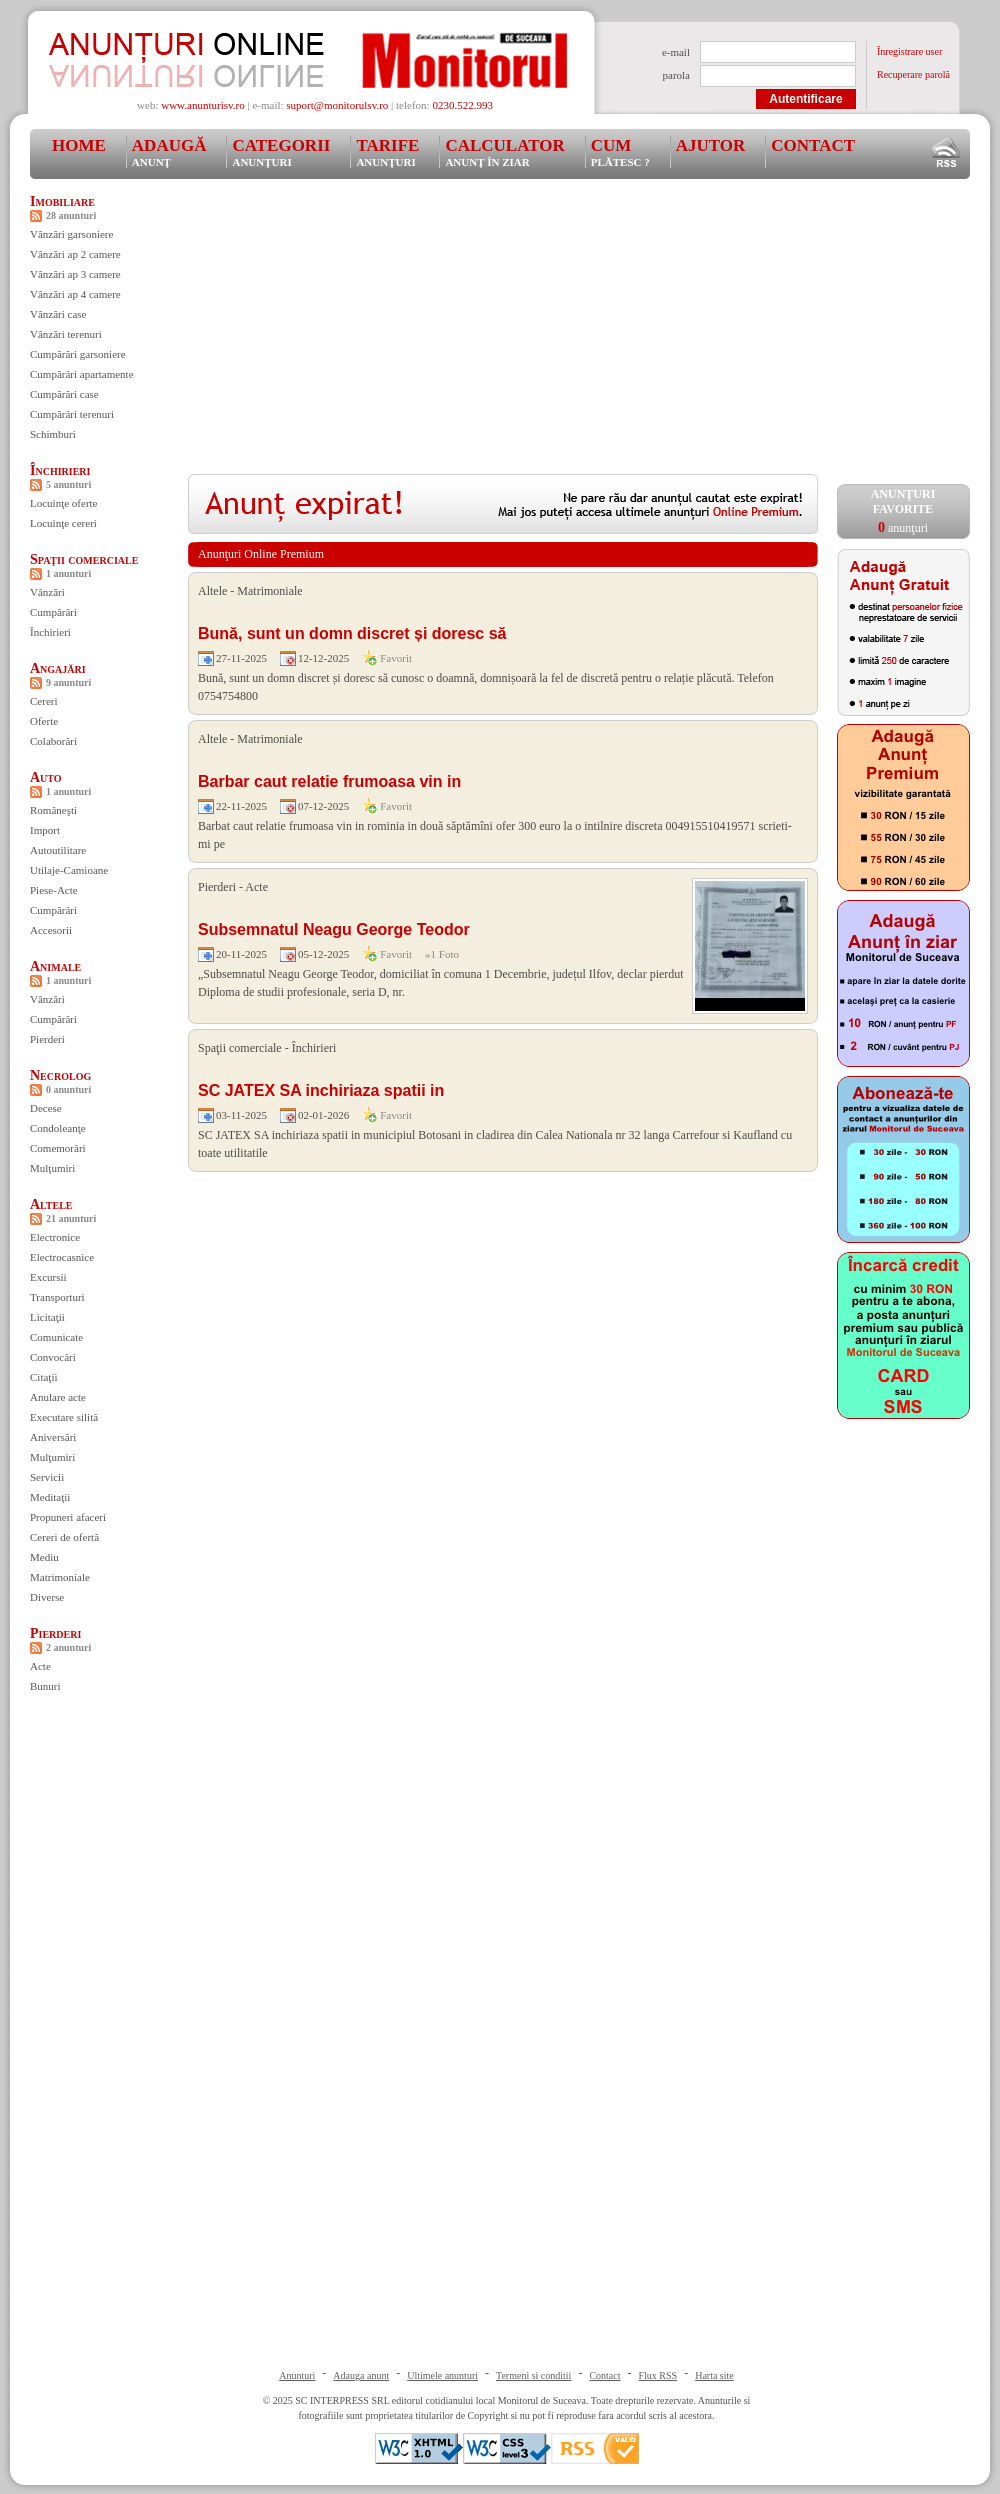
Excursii (48, 1277)
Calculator (504, 152)
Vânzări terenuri (66, 334)
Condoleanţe (58, 1128)
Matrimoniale (60, 1577)
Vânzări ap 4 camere (75, 294)
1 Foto (445, 954)
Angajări (58, 668)
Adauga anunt (361, 2375)
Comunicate (56, 1337)
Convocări (53, 1357)
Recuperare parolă (913, 74)
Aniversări (53, 1437)
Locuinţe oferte (64, 503)
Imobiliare (62, 201)
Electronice (55, 1237)
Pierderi (47, 1039)
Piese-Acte (54, 890)
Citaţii (44, 1377)
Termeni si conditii (533, 2375)
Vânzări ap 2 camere (75, 254)
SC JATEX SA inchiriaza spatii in (321, 1090)
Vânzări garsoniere (71, 234)
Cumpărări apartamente (82, 374)
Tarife (387, 152)
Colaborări (53, 741)
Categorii (281, 152)
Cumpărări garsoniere (78, 354)
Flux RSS (658, 2375)
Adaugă (169, 152)
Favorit (396, 658)
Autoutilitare (58, 850)
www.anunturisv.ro (203, 105)
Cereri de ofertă (64, 1537)
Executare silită (64, 1417)
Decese (46, 1108)
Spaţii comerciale (84, 559)
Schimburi (53, 434)
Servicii (47, 1477)
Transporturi (57, 1297)
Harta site (714, 2375)
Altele (51, 1204)
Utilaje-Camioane (69, 870)
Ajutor (711, 145)
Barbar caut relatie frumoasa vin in (329, 781)
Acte (40, 1666)
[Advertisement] (478, 334)
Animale (55, 966)
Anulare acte (58, 1397)
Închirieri (60, 470)
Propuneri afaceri (68, 1517)
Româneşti (53, 810)
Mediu (44, 1557)
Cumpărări (53, 612)
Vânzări (47, 592)
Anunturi (297, 2375)
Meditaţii (50, 1497)
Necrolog (60, 1075)
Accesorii (51, 930)
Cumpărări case (64, 394)
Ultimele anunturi (442, 2375)
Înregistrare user (909, 51)
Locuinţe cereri (63, 523)
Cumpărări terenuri (72, 414)
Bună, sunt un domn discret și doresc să (352, 633)
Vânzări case (58, 314)
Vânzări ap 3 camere (75, 274)
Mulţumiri (52, 1168)
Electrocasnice (62, 1257)
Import (45, 830)
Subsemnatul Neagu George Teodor (334, 929)
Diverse (47, 1597)
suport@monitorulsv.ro (337, 105)
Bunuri (45, 1686)
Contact (813, 145)
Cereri (43, 701)
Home (79, 145)
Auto (46, 777)
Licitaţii (47, 1317)
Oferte (44, 721)
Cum (620, 152)
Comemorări (58, 1148)
